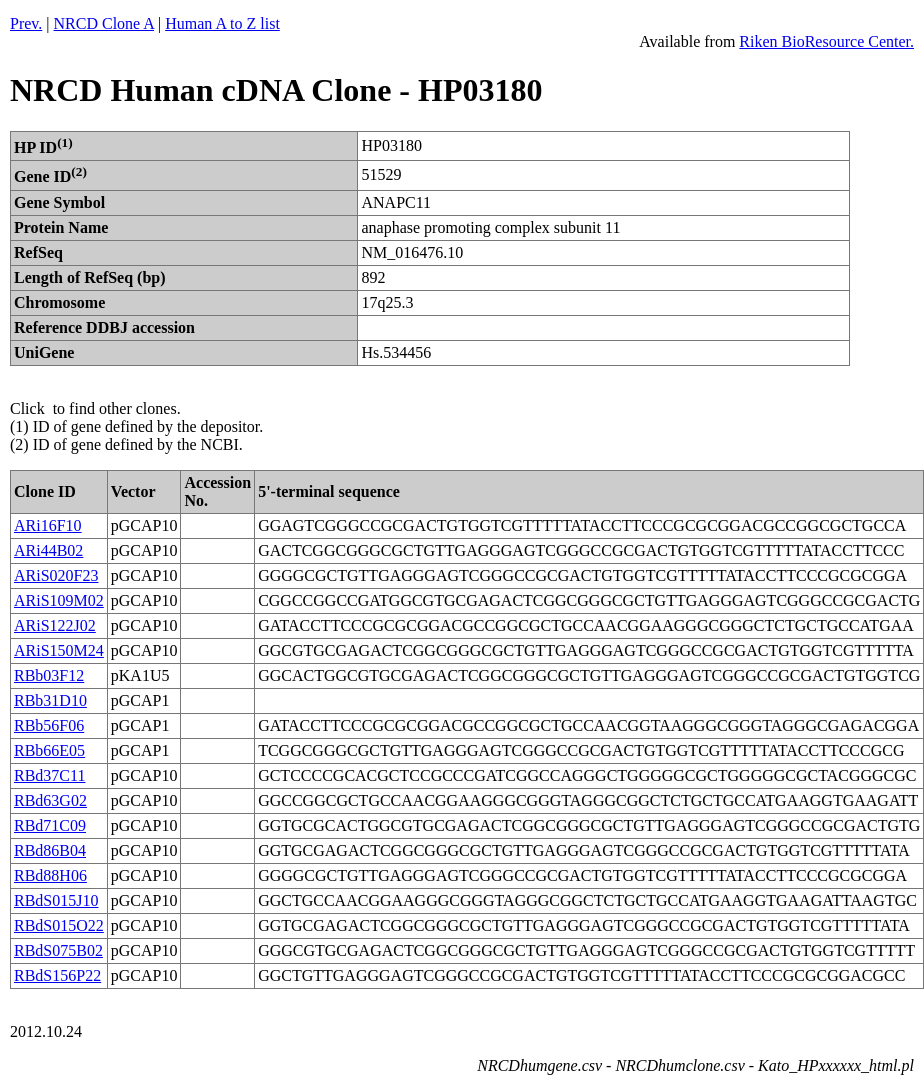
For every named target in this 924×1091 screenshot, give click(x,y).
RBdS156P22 (57, 975)
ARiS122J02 (55, 625)
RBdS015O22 (59, 925)
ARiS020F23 (56, 575)
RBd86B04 (50, 850)
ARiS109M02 (59, 600)
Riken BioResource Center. (826, 41)
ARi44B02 (48, 550)
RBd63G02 (50, 800)
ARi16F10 (48, 525)
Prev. (26, 23)
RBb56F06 (49, 725)
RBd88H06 (50, 875)
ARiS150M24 (59, 650)
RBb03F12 (49, 675)
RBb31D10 (50, 700)
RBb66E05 (49, 750)
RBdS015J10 (56, 900)
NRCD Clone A (104, 23)
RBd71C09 (50, 825)
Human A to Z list (222, 23)
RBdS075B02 (58, 950)
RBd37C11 (49, 775)
